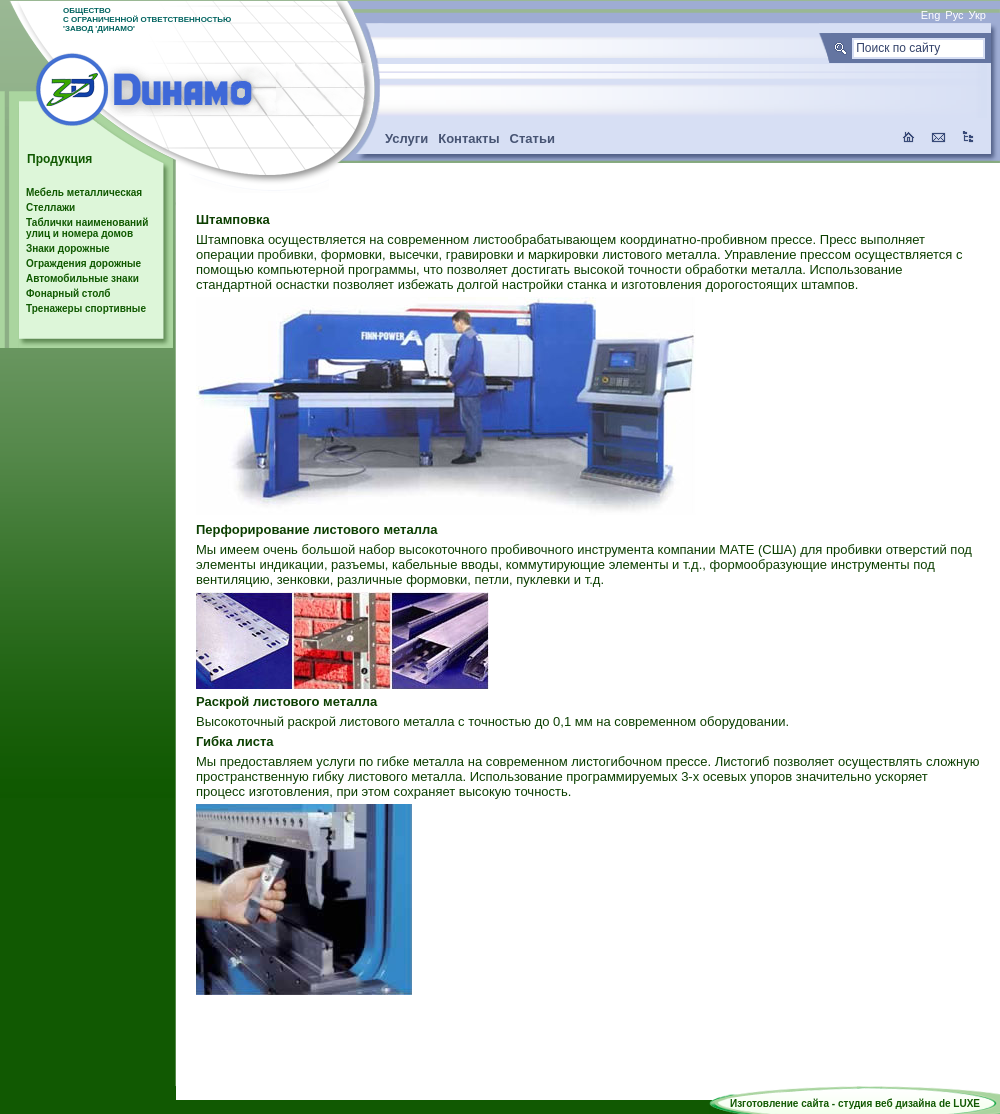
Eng (931, 15)
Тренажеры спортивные (86, 308)
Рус (954, 15)
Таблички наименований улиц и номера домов (87, 228)
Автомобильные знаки (82, 278)
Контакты (468, 138)
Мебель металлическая (84, 192)
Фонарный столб (68, 293)
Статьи (532, 138)
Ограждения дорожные (83, 263)
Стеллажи (50, 207)
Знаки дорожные (68, 248)
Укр (977, 15)
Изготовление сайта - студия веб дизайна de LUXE (855, 1103)
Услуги (406, 138)
